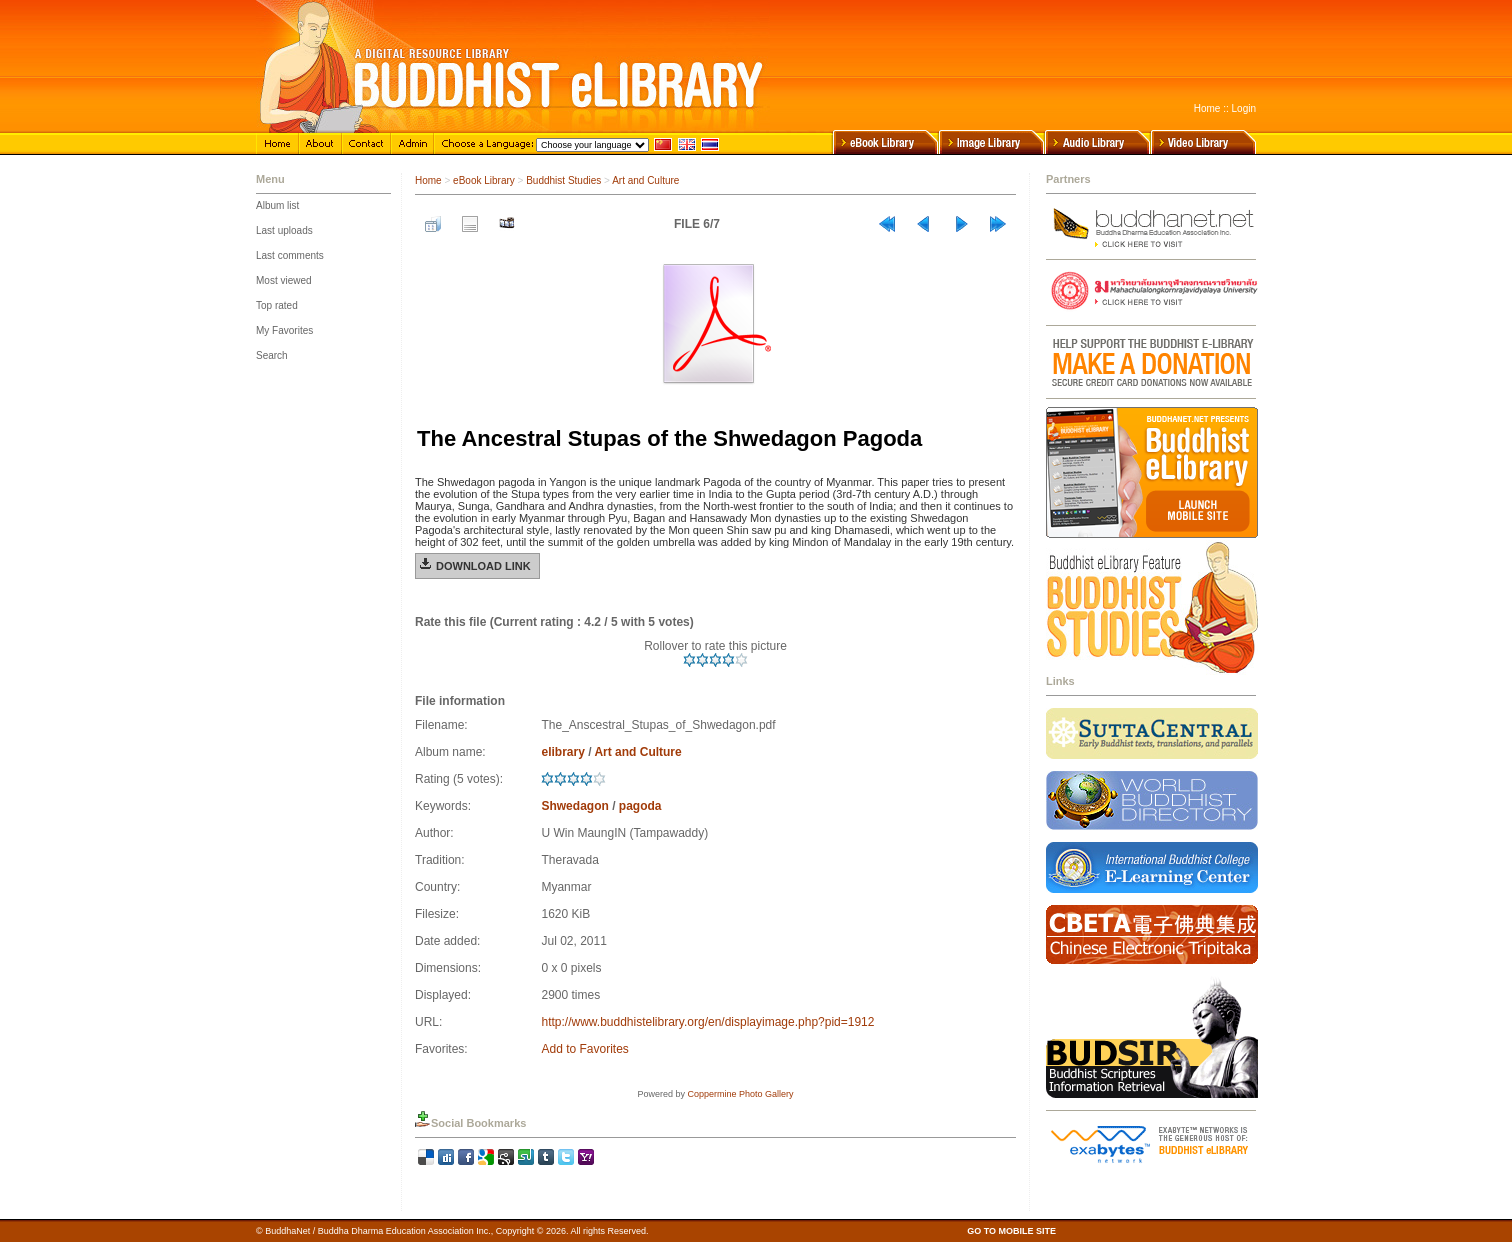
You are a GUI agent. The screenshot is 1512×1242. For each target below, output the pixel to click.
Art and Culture (645, 180)
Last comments (290, 255)
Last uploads (284, 230)
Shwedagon (574, 806)
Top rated (277, 305)
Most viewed (284, 280)
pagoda (640, 806)
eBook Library (484, 180)
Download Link (483, 566)
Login (1244, 108)
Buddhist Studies (563, 180)
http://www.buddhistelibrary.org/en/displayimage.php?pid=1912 (707, 1022)
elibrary (562, 752)
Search (272, 355)
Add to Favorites (584, 1049)
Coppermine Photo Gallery (740, 1094)
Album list (277, 205)
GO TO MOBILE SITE (1011, 1231)
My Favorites (284, 330)
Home (1207, 108)
